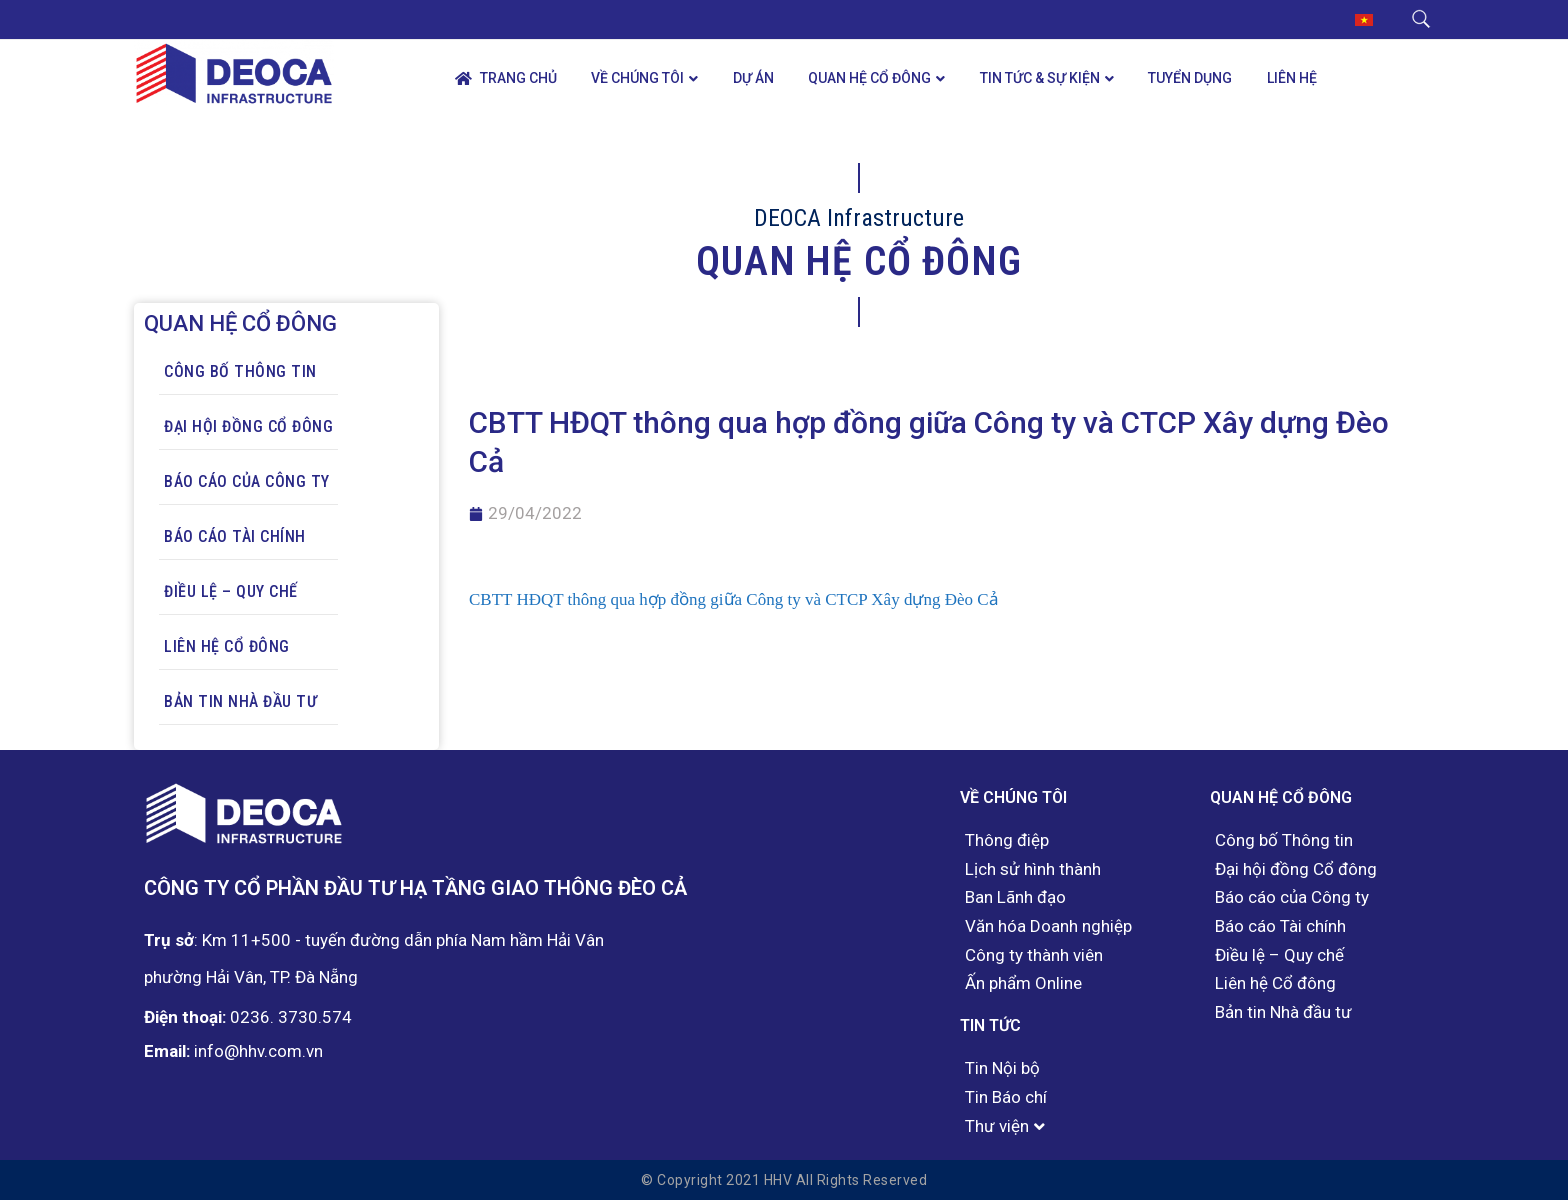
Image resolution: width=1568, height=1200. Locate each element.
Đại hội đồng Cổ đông (248, 426)
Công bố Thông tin (240, 371)
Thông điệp (1007, 840)
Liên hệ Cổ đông (227, 646)
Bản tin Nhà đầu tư (240, 701)
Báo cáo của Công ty (247, 481)
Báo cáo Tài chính (235, 536)
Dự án (753, 78)
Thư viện (997, 1126)
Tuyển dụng (1190, 78)
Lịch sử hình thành (1033, 869)
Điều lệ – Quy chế (231, 591)
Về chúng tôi (637, 78)
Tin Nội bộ (1002, 1068)
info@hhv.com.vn (258, 1051)
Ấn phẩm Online (1023, 983)
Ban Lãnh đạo (1015, 897)
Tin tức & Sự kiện (1040, 78)
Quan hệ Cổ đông (869, 78)
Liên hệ (1292, 78)
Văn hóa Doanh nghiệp (1048, 926)
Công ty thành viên (1034, 955)
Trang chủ (506, 78)
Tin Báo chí (1006, 1097)
